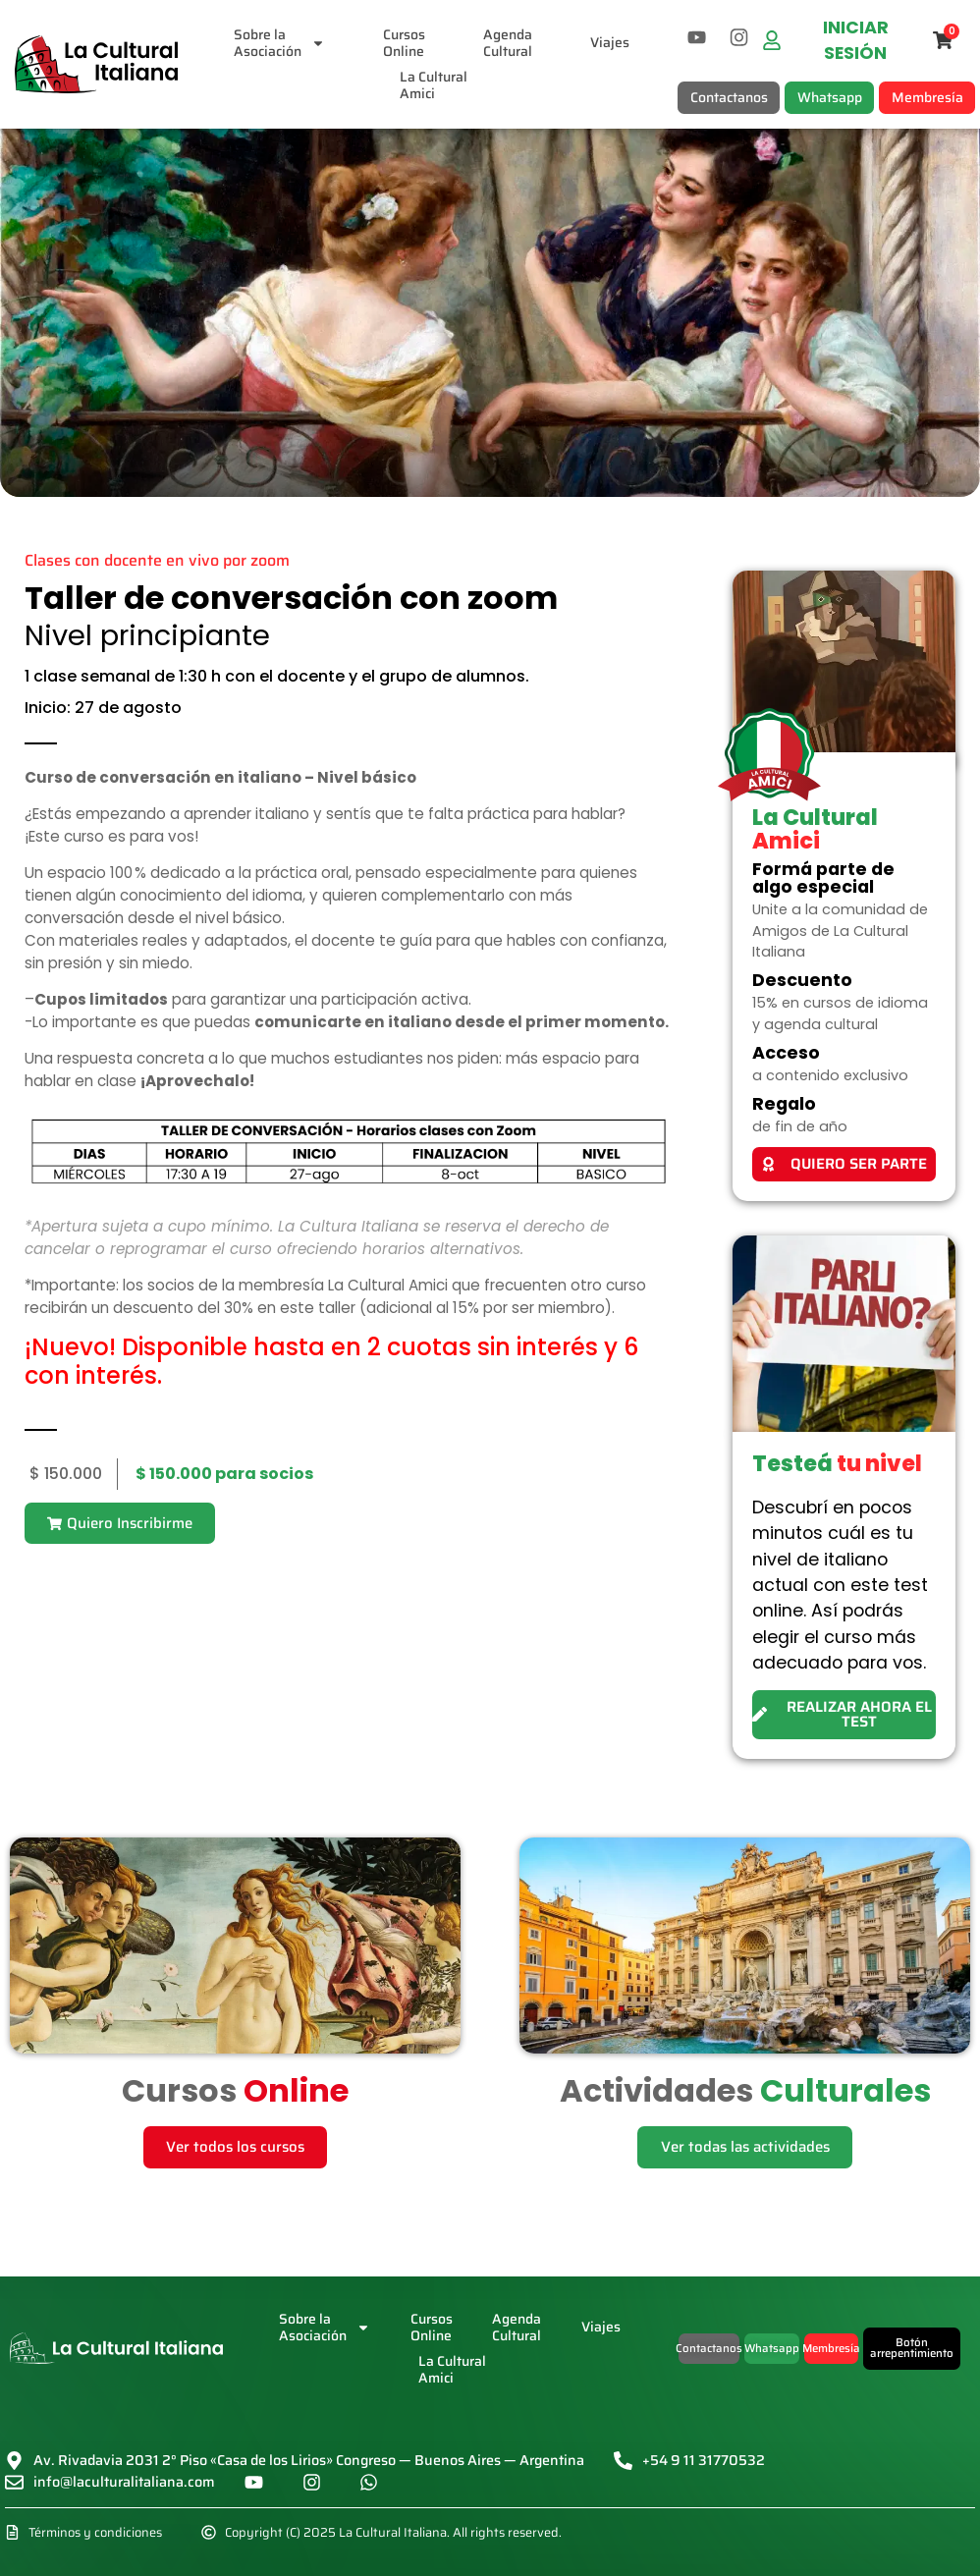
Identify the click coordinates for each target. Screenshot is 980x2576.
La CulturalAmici (433, 86)
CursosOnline (405, 43)
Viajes (610, 42)
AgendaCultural (508, 43)
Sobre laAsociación (280, 43)
